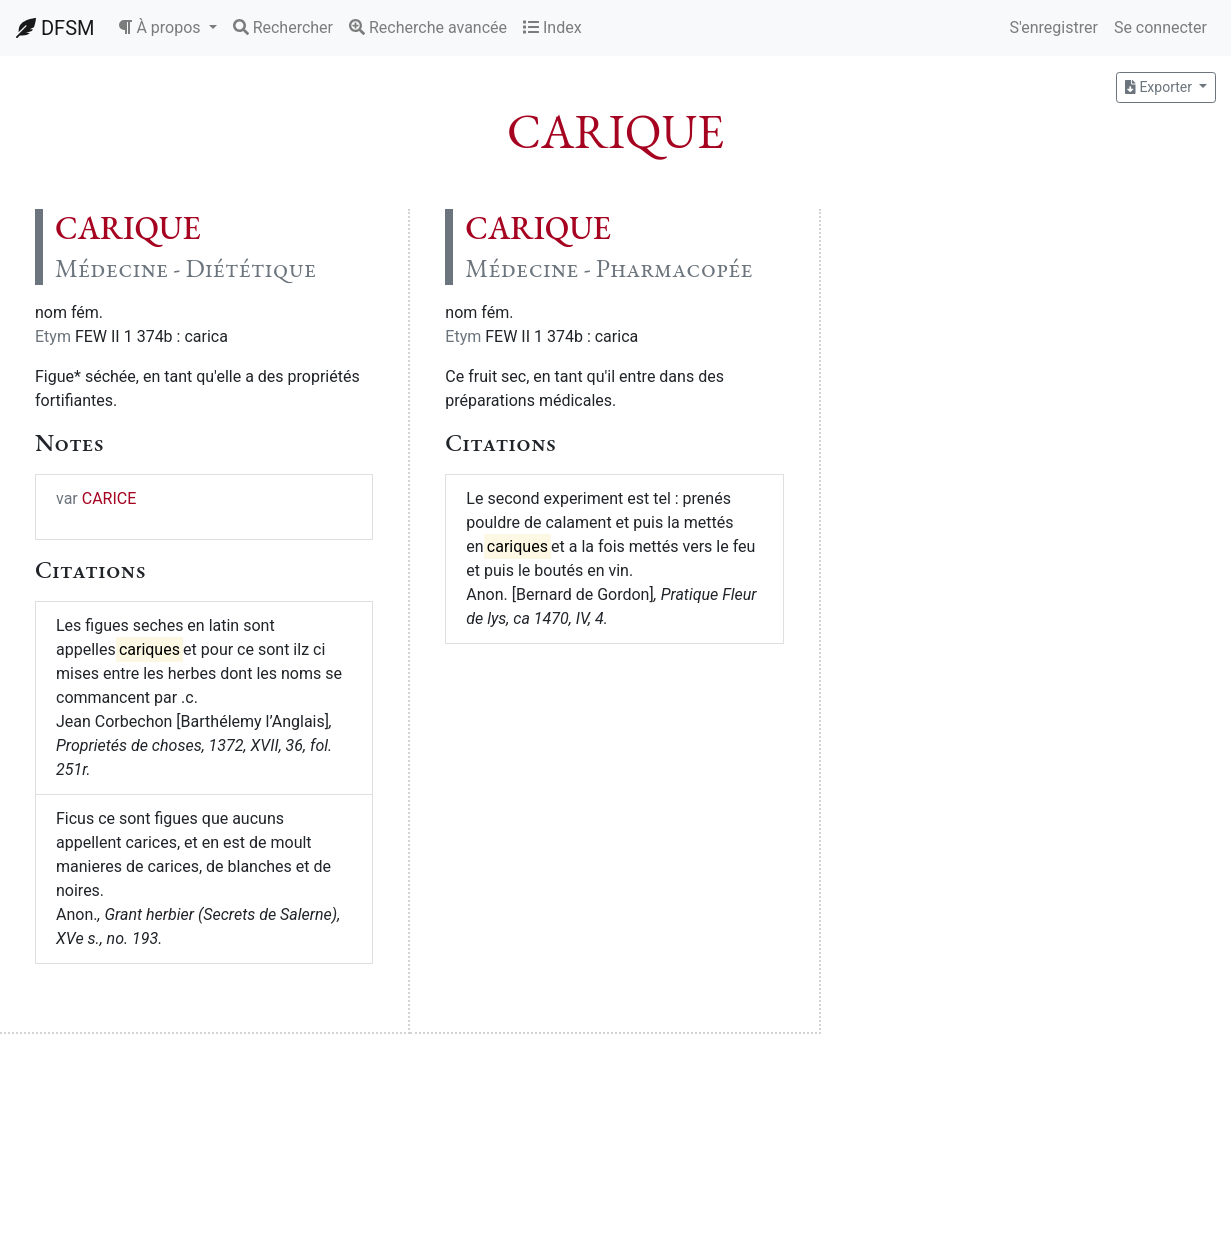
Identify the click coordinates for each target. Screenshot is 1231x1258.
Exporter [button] (1160, 87)
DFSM (55, 28)
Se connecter (1160, 27)
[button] (167, 28)
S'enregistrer (1053, 27)
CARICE (109, 498)
